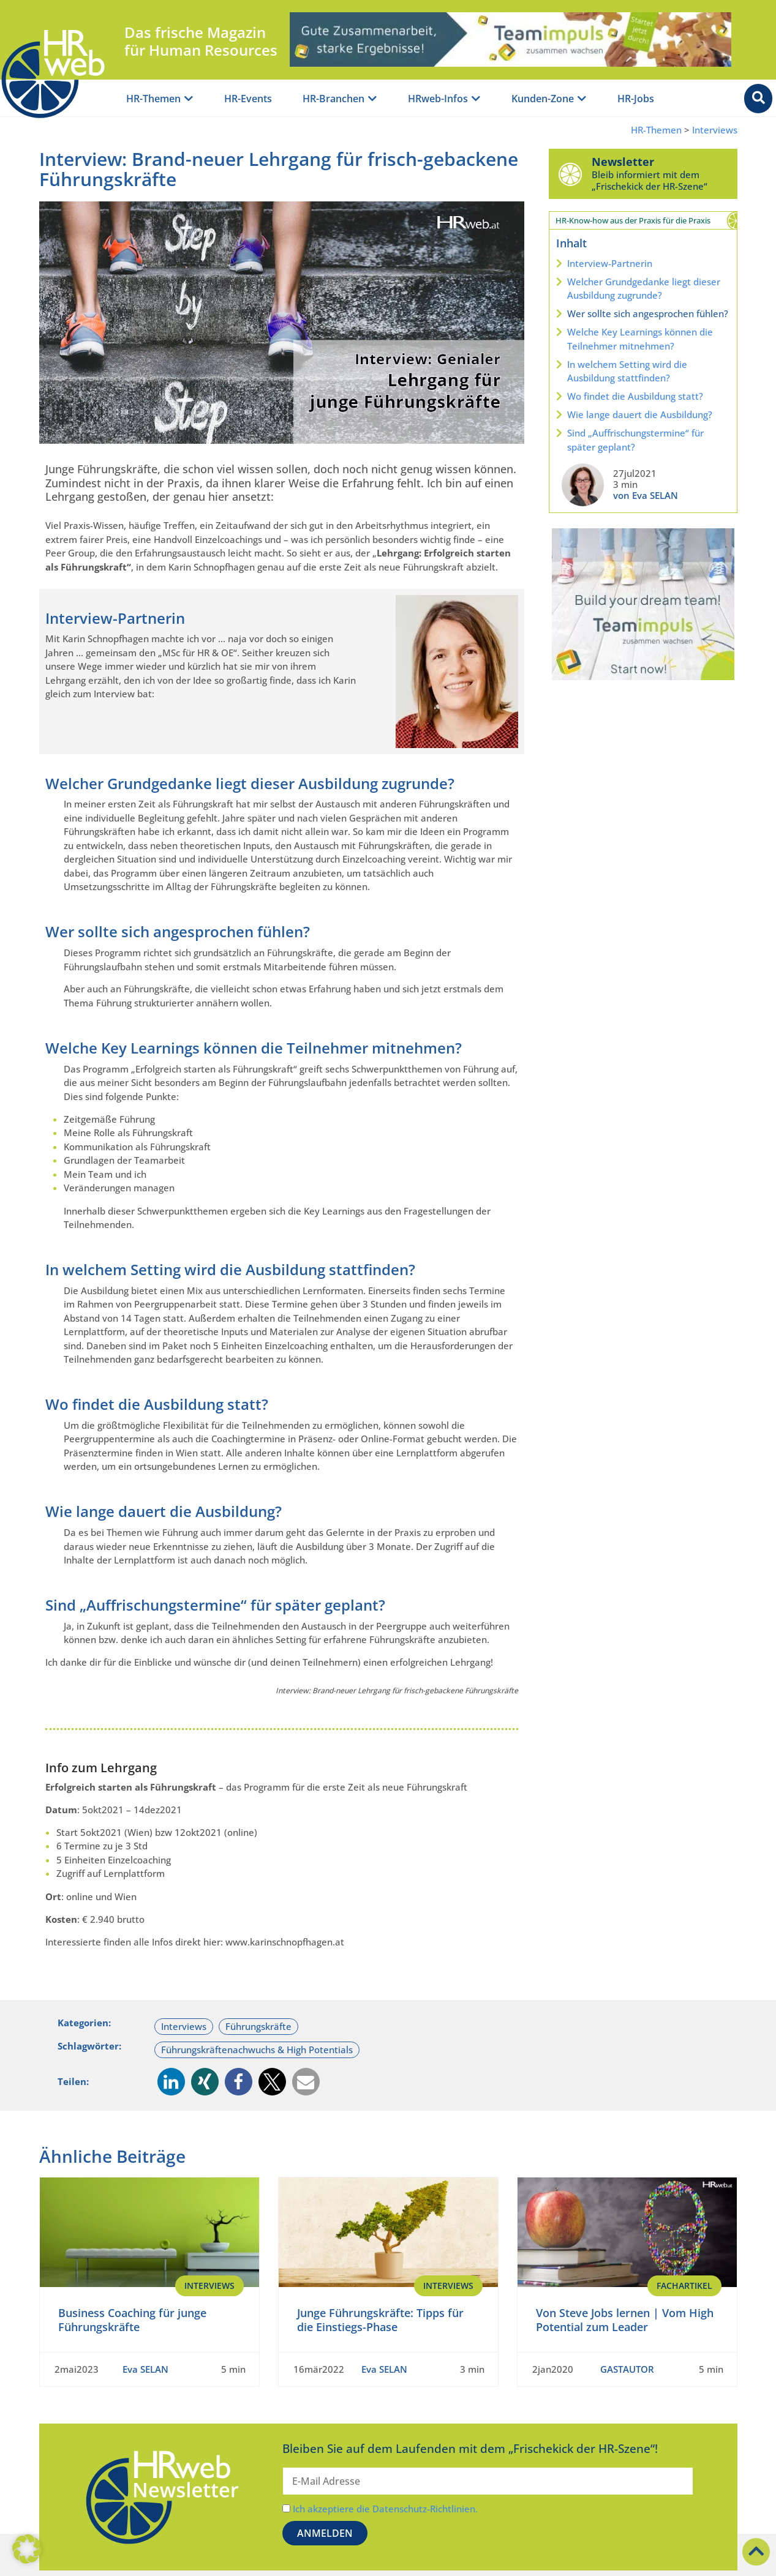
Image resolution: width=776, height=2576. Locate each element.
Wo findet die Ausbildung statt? (635, 396)
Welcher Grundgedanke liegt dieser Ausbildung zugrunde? (643, 288)
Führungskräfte (258, 2026)
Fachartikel (684, 2285)
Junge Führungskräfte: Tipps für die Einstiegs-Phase (380, 2319)
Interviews (714, 130)
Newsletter (623, 161)
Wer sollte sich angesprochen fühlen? (647, 313)
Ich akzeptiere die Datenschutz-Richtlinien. (385, 2509)
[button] (171, 2081)
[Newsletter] (570, 174)
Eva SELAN (145, 2369)
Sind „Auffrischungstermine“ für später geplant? (635, 440)
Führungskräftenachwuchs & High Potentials (257, 2049)
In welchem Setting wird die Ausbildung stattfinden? (627, 371)
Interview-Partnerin (609, 263)
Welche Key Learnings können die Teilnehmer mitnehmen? (640, 339)
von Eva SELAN (645, 495)
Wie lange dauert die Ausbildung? (639, 414)
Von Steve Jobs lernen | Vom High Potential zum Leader (625, 2319)
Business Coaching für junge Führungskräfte (132, 2319)
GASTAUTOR (627, 2369)
